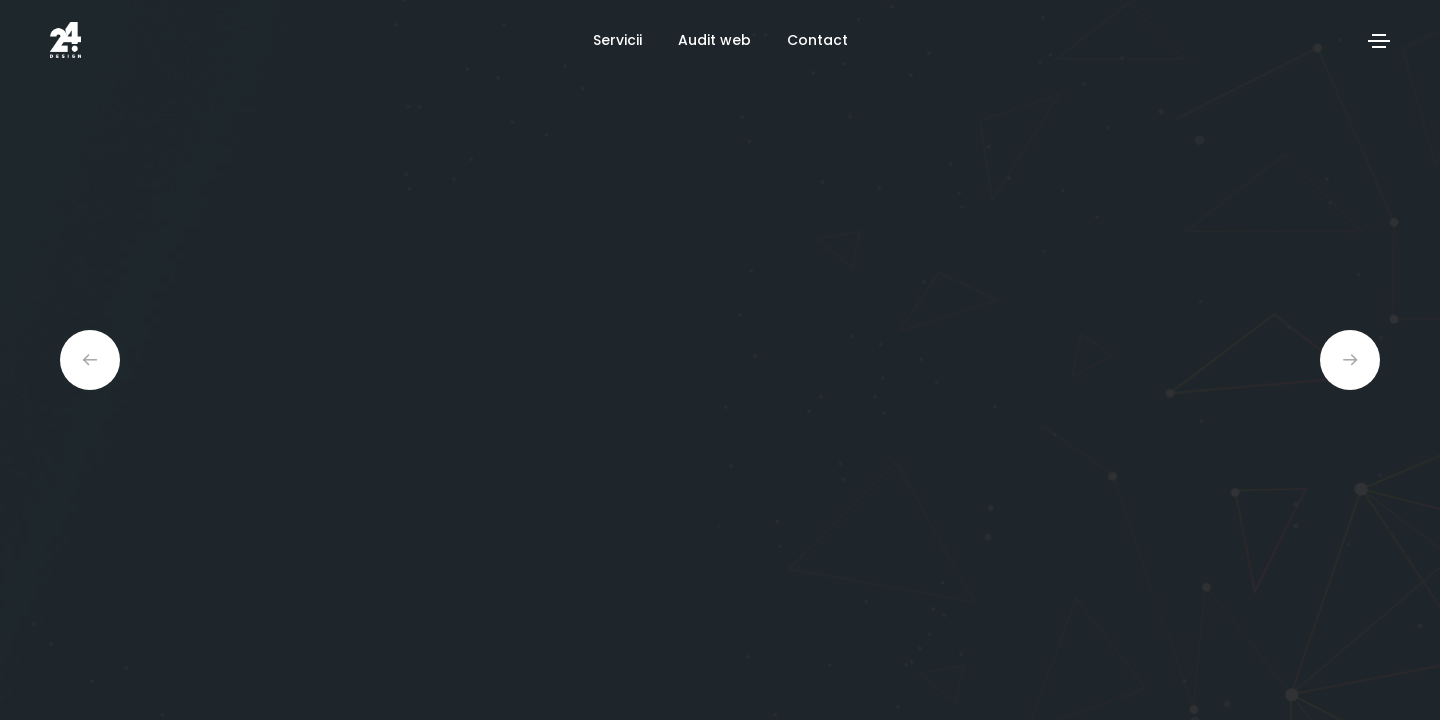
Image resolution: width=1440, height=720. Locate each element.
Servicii (617, 40)
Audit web (714, 40)
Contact (817, 40)
